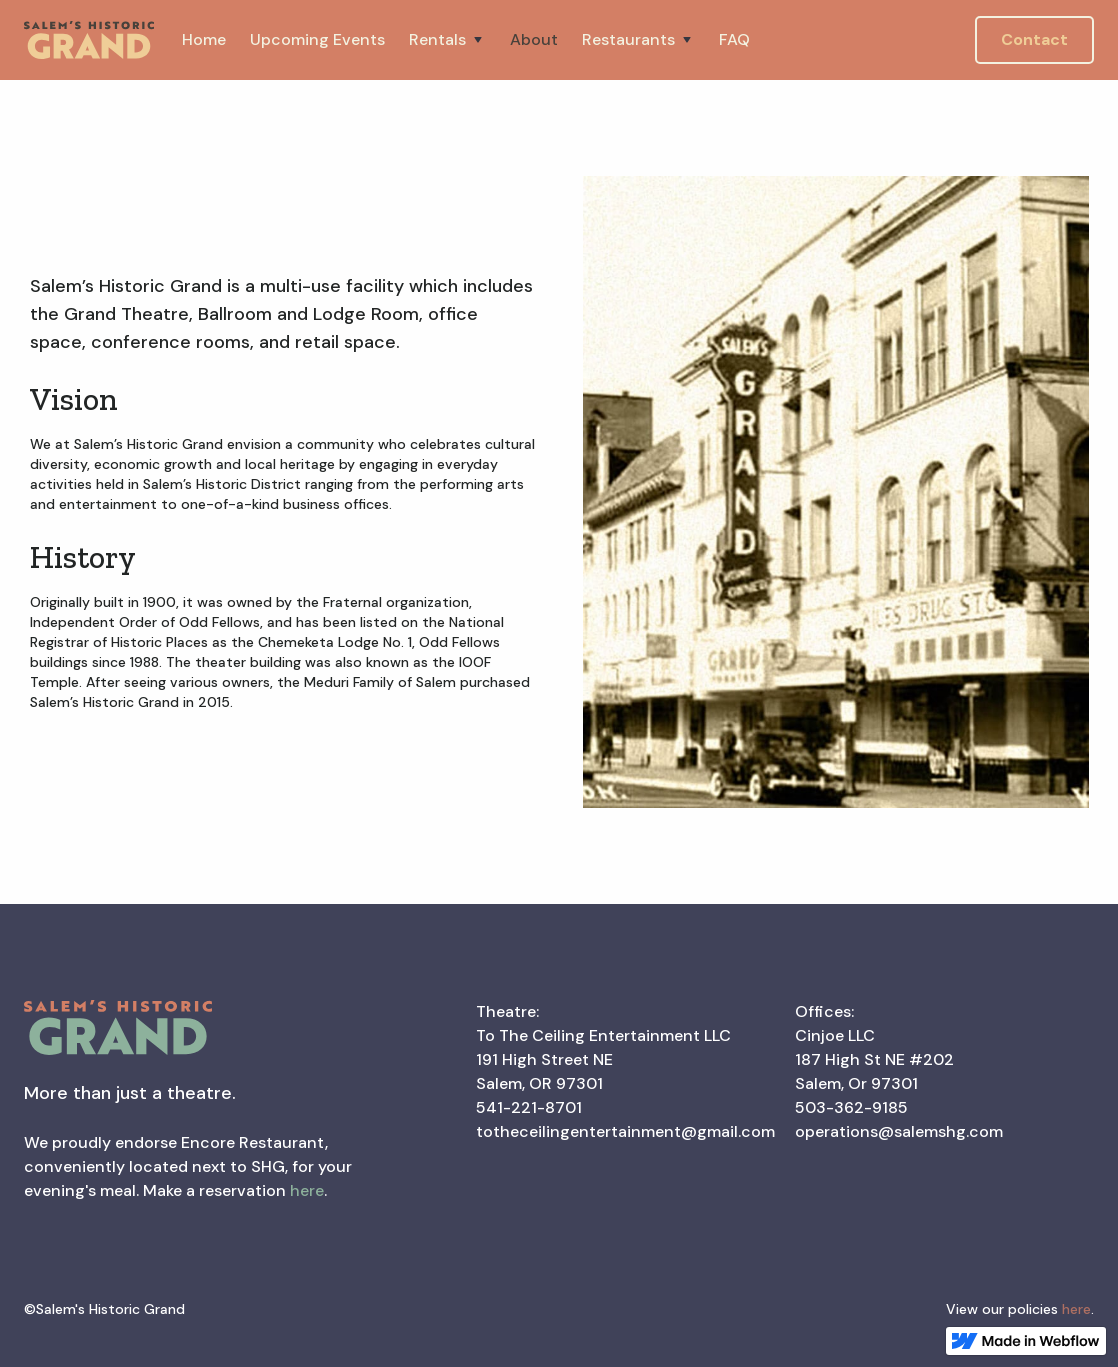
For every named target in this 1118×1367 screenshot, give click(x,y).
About (534, 39)
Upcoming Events (317, 39)
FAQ (734, 39)
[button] (447, 40)
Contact (1034, 39)
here (307, 1190)
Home (204, 39)
